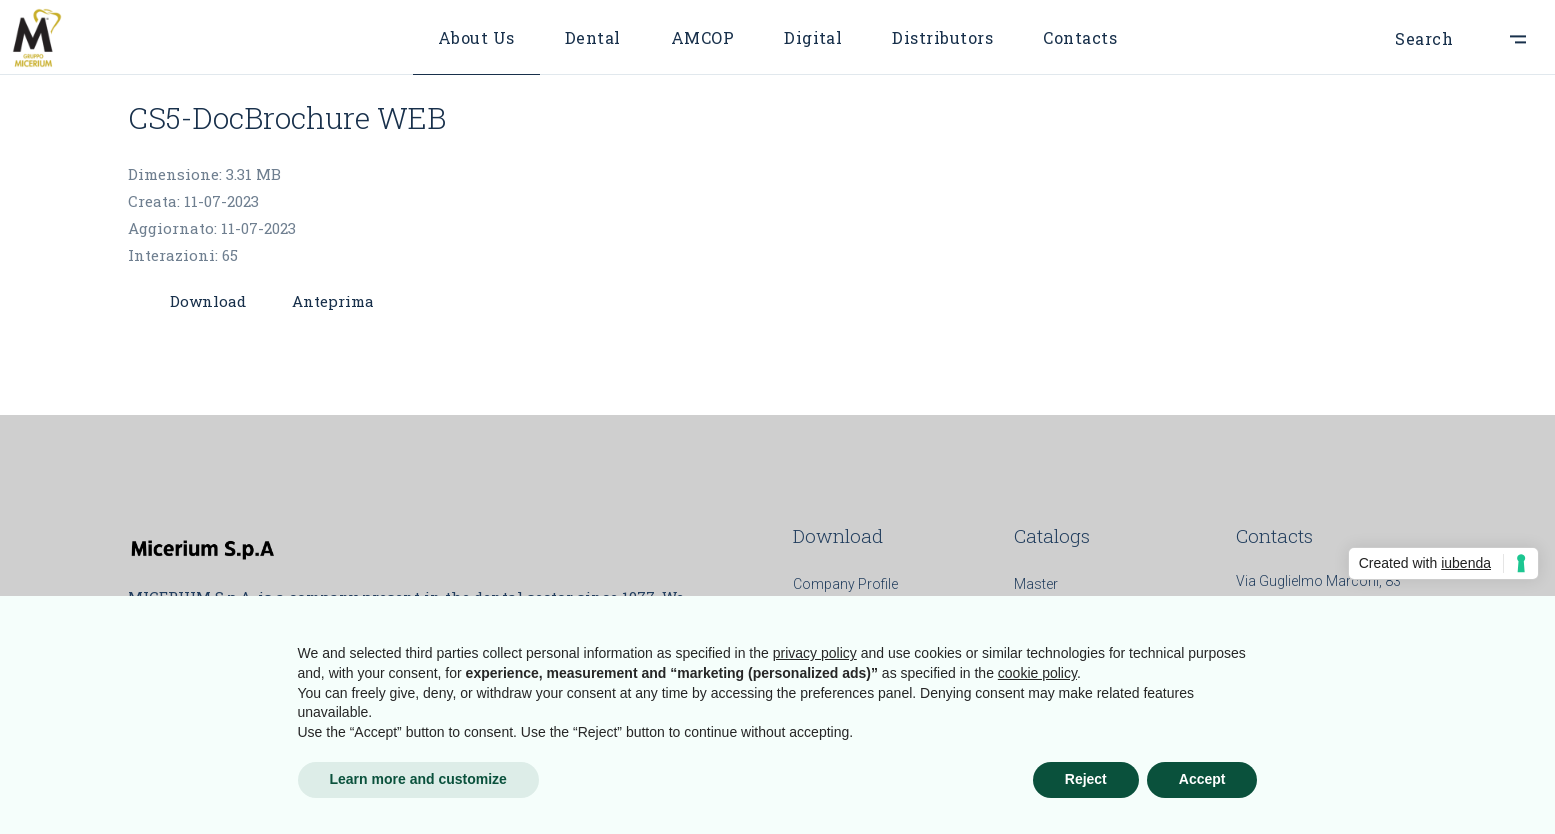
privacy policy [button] (815, 653)
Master (1036, 584)
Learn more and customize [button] (418, 779)
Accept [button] (1202, 779)
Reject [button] (1086, 779)
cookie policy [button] (1037, 673)
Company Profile (845, 584)
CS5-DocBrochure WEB (287, 117)
